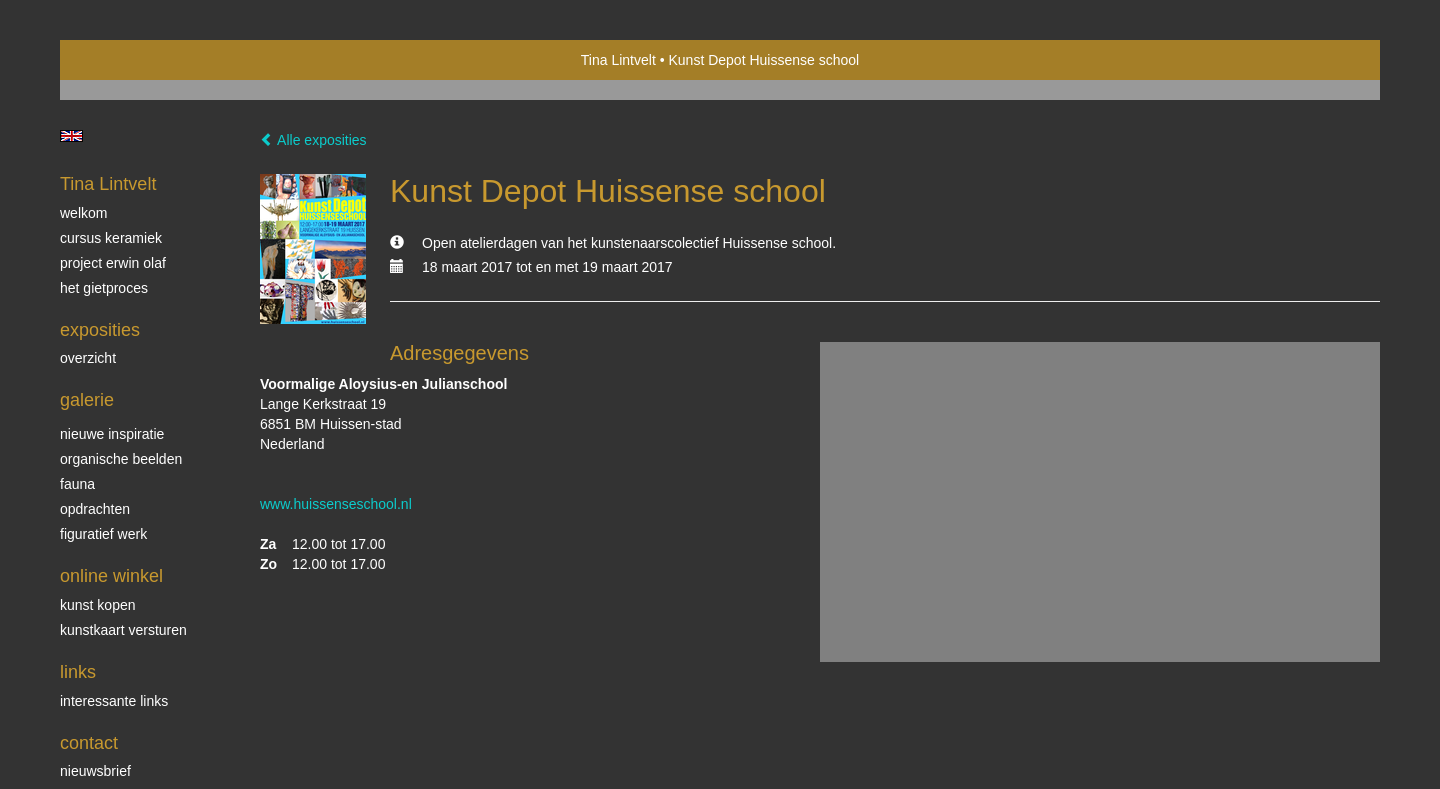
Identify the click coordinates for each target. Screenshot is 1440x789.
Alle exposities (313, 140)
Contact (89, 743)
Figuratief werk (103, 534)
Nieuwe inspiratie (112, 434)
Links (78, 672)
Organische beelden (121, 459)
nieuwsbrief (95, 771)
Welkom (83, 213)
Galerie (87, 400)
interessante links (114, 701)
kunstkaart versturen (123, 630)
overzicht (88, 358)
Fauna (77, 484)
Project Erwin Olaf (113, 263)
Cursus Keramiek (111, 238)
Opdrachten (95, 509)
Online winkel (111, 576)
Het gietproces (104, 288)
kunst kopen (98, 605)
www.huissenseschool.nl (336, 504)
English (71, 136)
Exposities (100, 330)
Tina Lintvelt (618, 60)
